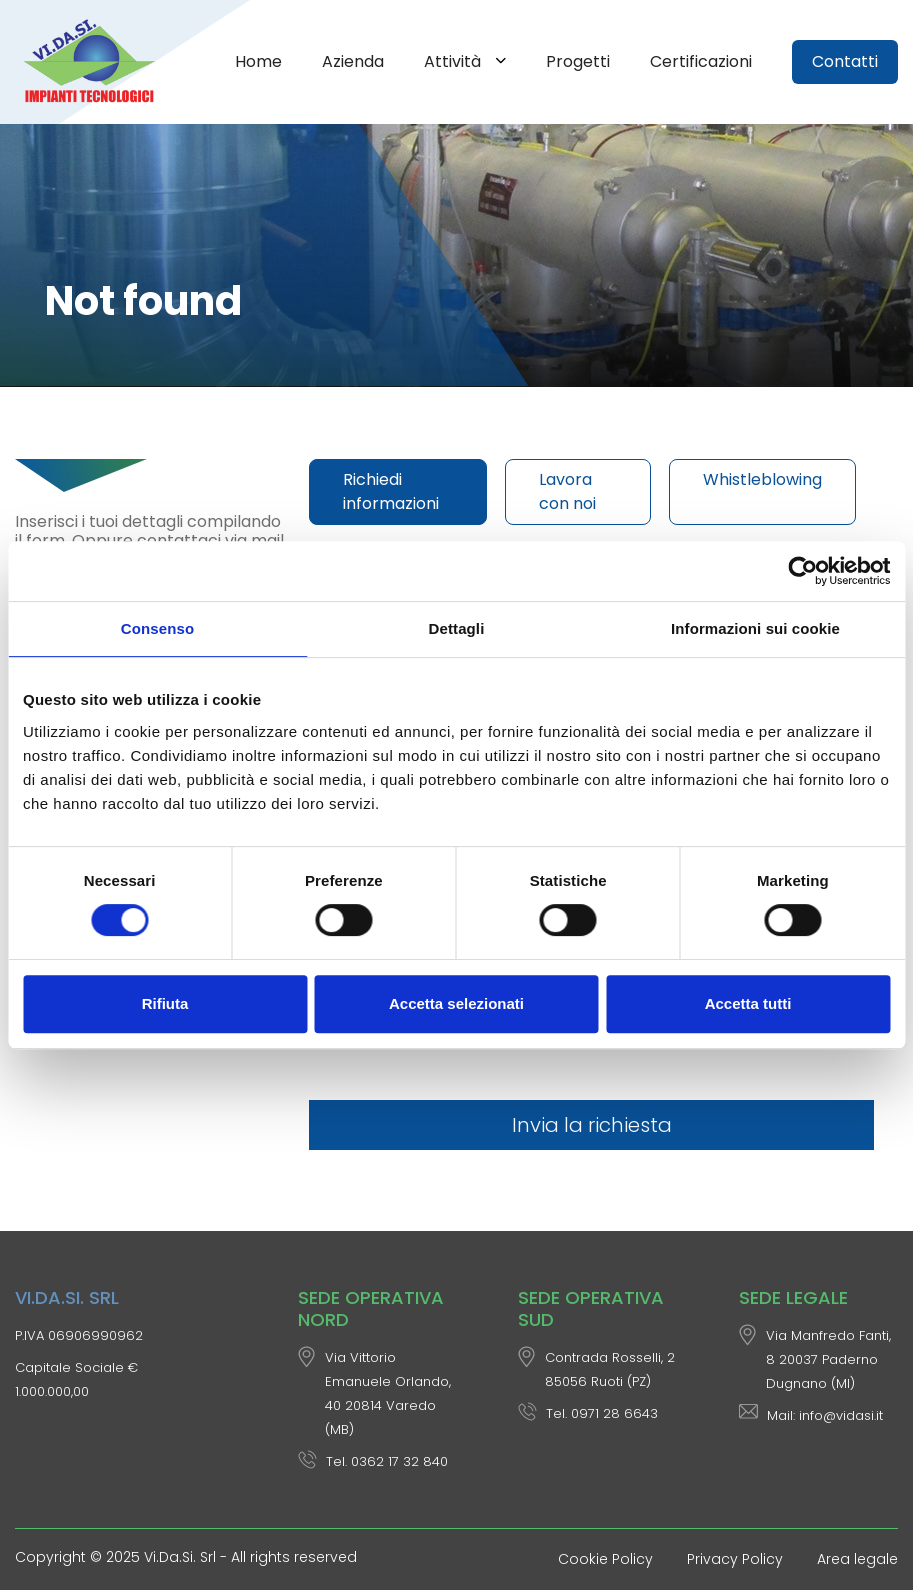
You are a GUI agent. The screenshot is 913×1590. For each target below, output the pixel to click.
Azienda (353, 61)
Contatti (845, 61)
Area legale (857, 1559)
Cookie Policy (605, 1559)
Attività (454, 61)
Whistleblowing (762, 479)
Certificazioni (701, 61)
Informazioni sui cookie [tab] (755, 628)
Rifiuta (165, 1003)
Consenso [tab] (157, 628)
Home (258, 61)
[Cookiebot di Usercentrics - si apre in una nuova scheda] (802, 571)
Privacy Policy (735, 1559)
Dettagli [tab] (457, 628)
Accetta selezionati (456, 1003)
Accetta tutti (748, 1003)
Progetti (578, 61)
